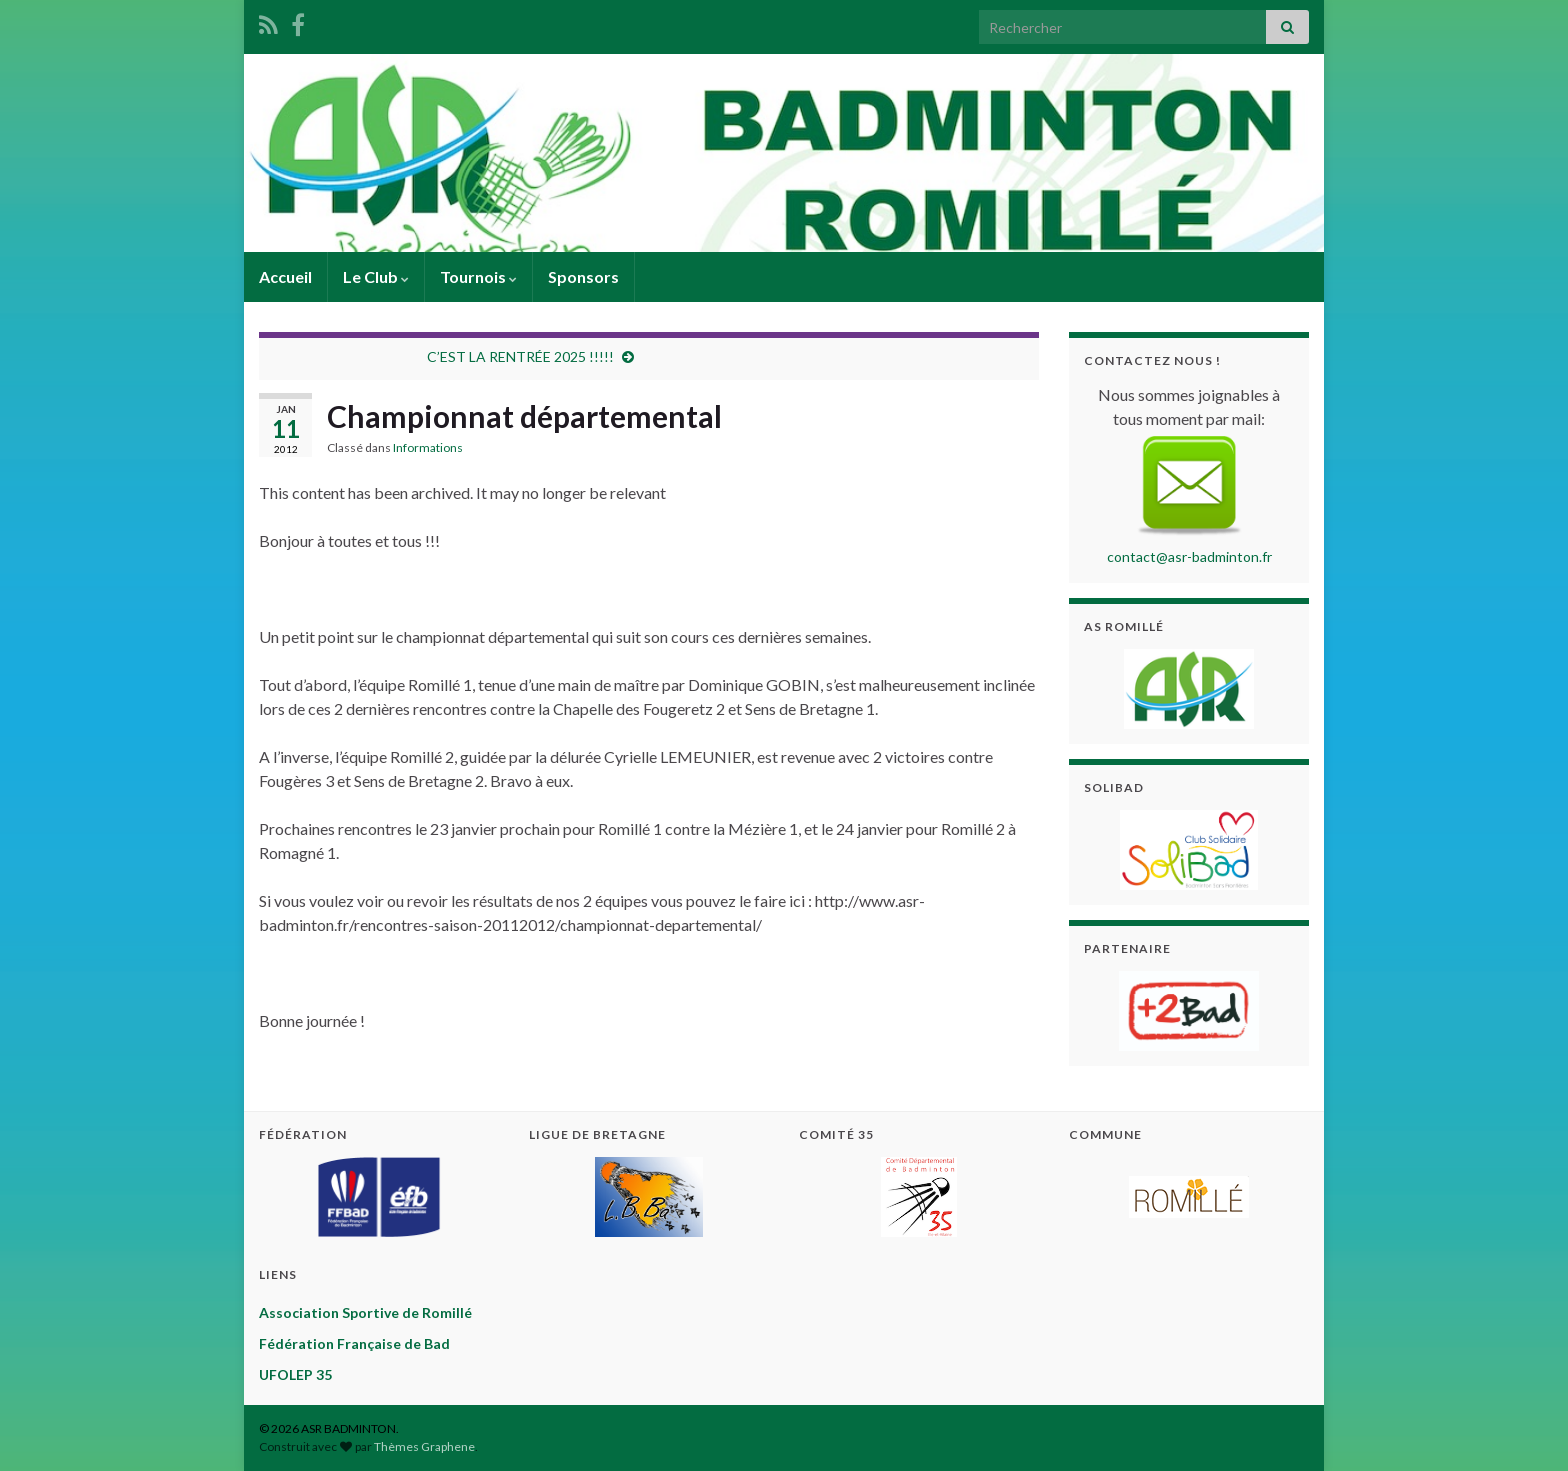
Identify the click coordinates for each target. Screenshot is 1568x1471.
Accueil (285, 276)
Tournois (478, 276)
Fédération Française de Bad (354, 1343)
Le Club (376, 276)
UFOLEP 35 (295, 1374)
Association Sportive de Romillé (365, 1312)
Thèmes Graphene (424, 1446)
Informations (428, 447)
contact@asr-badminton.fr (1189, 556)
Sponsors (583, 276)
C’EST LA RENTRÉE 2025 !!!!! (520, 356)
